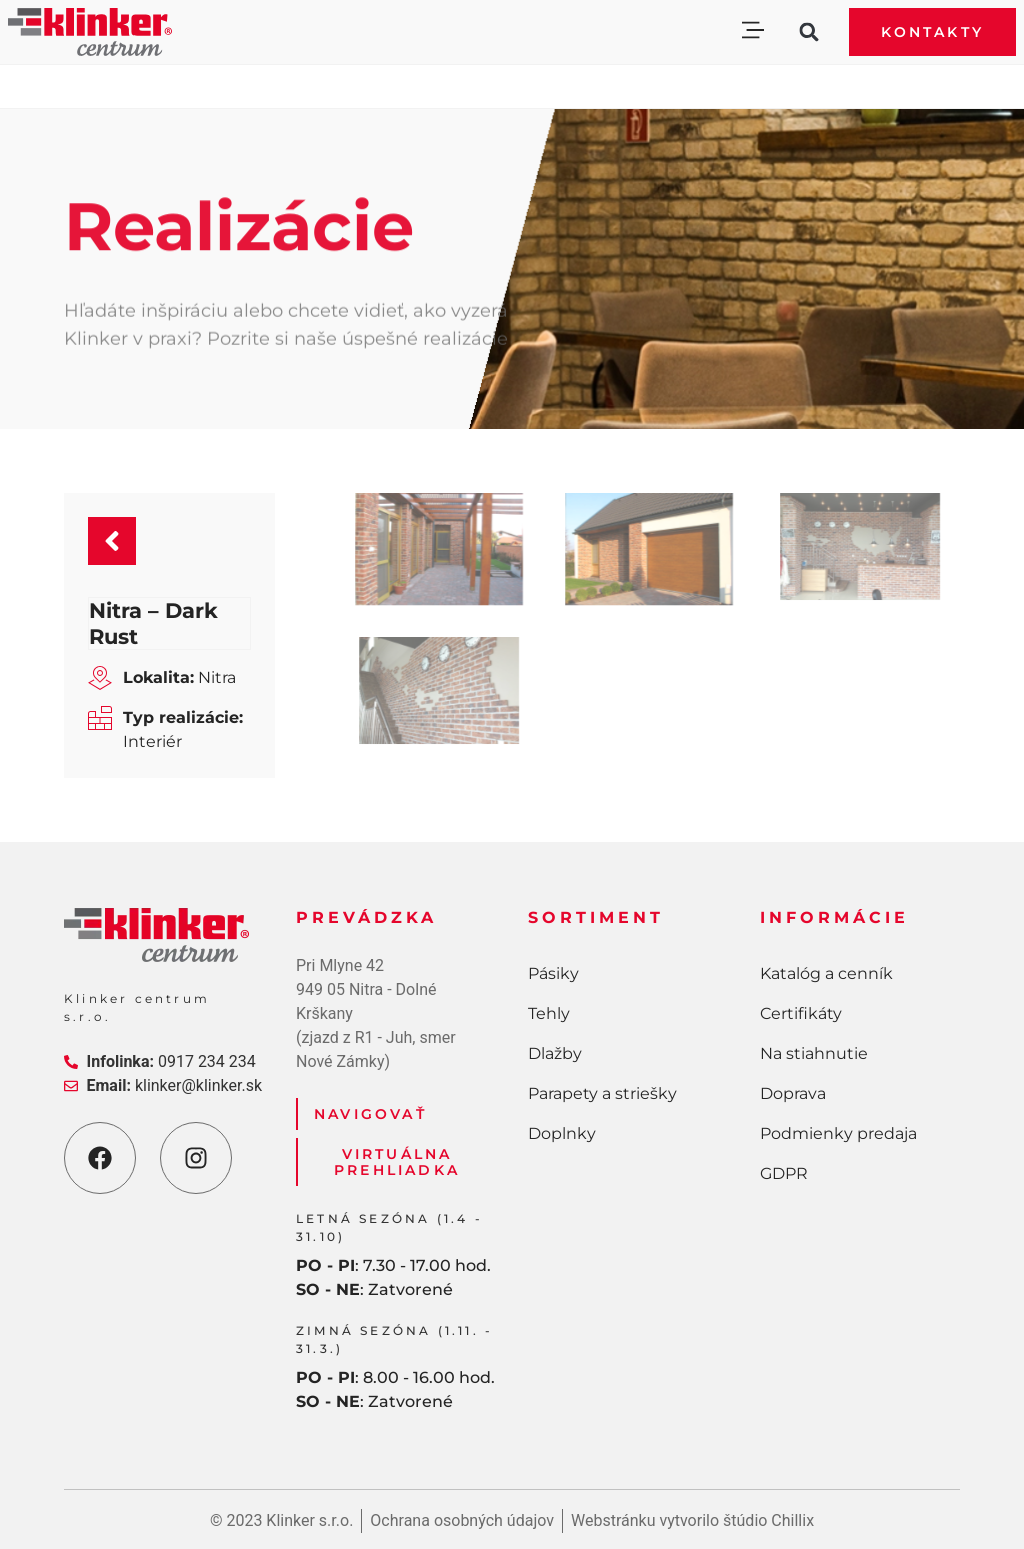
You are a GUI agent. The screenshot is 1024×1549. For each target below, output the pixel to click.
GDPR (784, 1173)
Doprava (793, 1093)
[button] (752, 32)
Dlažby (555, 1053)
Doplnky (562, 1133)
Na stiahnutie (814, 1053)
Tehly (549, 1013)
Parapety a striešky (602, 1093)
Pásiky (553, 973)
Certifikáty (801, 1013)
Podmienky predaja (838, 1133)
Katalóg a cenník (826, 973)
